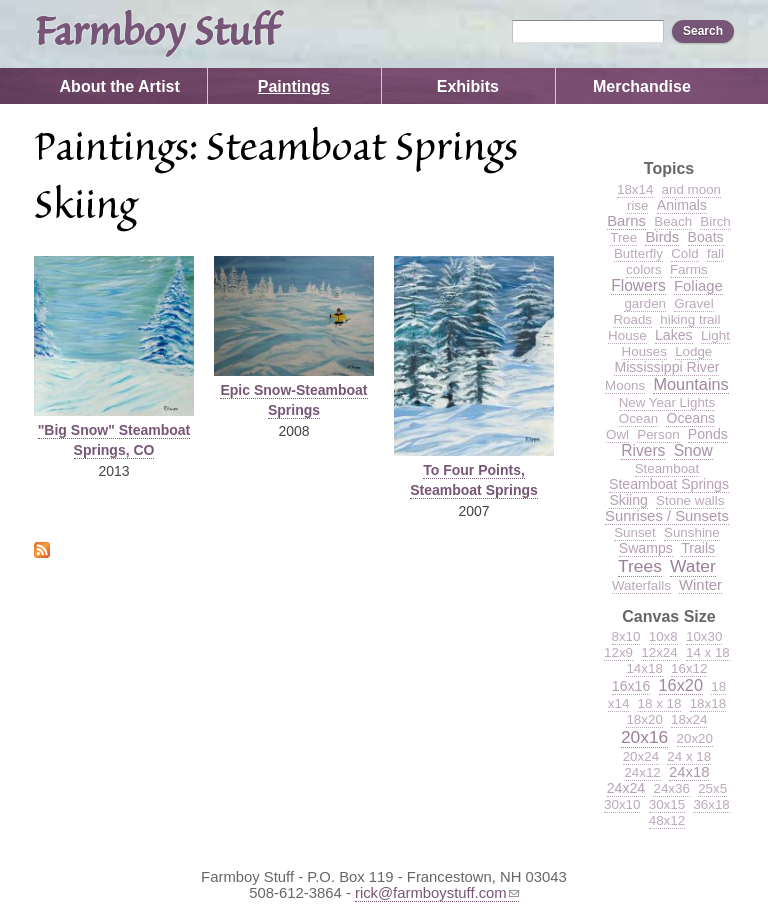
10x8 (663, 636)
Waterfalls (641, 585)
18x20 (644, 719)
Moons (625, 385)
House (627, 335)
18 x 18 (660, 703)
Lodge (693, 351)
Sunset (635, 532)
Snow (693, 450)
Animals (682, 205)
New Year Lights (667, 402)
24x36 (671, 788)
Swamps (646, 548)
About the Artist (120, 86)
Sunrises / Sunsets (667, 516)
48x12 (667, 820)
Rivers (643, 450)
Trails (698, 548)
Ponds (708, 434)
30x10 (622, 804)
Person (658, 434)
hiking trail (690, 319)
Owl (617, 434)
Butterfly (638, 253)
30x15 (667, 804)
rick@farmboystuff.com (437, 893)
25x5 (712, 788)
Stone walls (690, 500)
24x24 (626, 788)
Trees (640, 566)
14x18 (644, 668)
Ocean (638, 418)
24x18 (689, 772)
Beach (673, 221)
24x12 (642, 772)
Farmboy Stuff (155, 34)
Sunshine (692, 532)
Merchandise (642, 86)
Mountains (690, 384)
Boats (706, 237)
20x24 (641, 756)
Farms (689, 269)
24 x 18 (689, 756)
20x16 (644, 737)
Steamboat (667, 468)
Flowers (638, 285)
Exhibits (468, 86)
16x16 (631, 686)
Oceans (690, 418)
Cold (684, 253)
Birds (662, 237)
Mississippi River (666, 367)
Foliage (698, 286)
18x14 (635, 189)
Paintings (294, 86)
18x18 (708, 703)
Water (693, 566)
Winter (700, 585)
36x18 (711, 804)
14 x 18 (708, 652)
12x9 (618, 652)
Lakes (674, 335)
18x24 (689, 719)
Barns (626, 221)
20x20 (695, 738)
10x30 (704, 636)
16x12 (689, 668)
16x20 (681, 685)
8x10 (626, 636)
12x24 (659, 652)
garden (645, 303)
